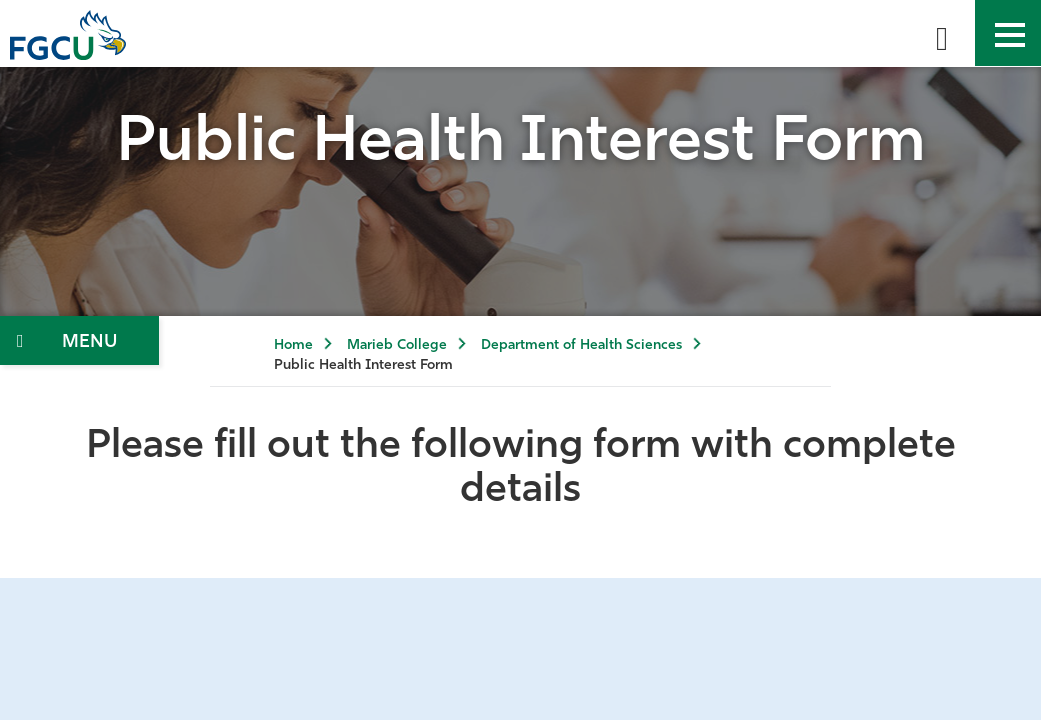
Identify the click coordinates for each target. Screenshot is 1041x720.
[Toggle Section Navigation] (79, 340)
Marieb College (397, 345)
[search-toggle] (942, 33)
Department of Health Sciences (581, 345)
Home (293, 345)
